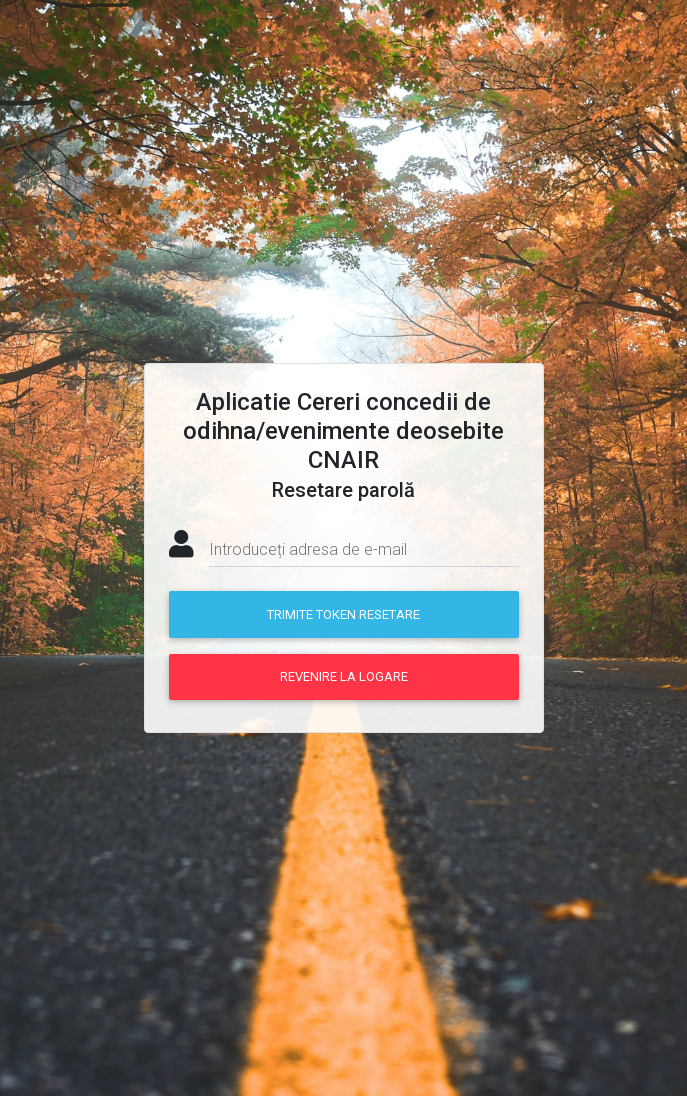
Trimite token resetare (343, 614)
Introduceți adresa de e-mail (308, 549)
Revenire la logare (344, 676)
